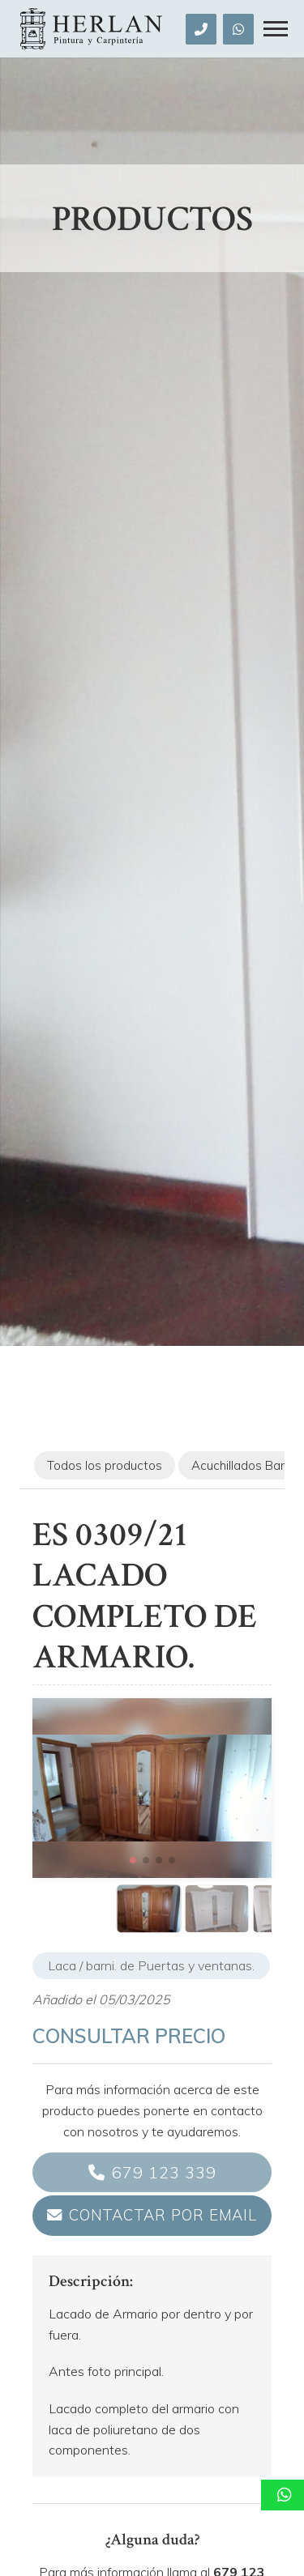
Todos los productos (104, 1465)
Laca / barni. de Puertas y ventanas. (151, 1965)
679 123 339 (164, 2172)
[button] (133, 1860)
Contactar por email (163, 2215)
